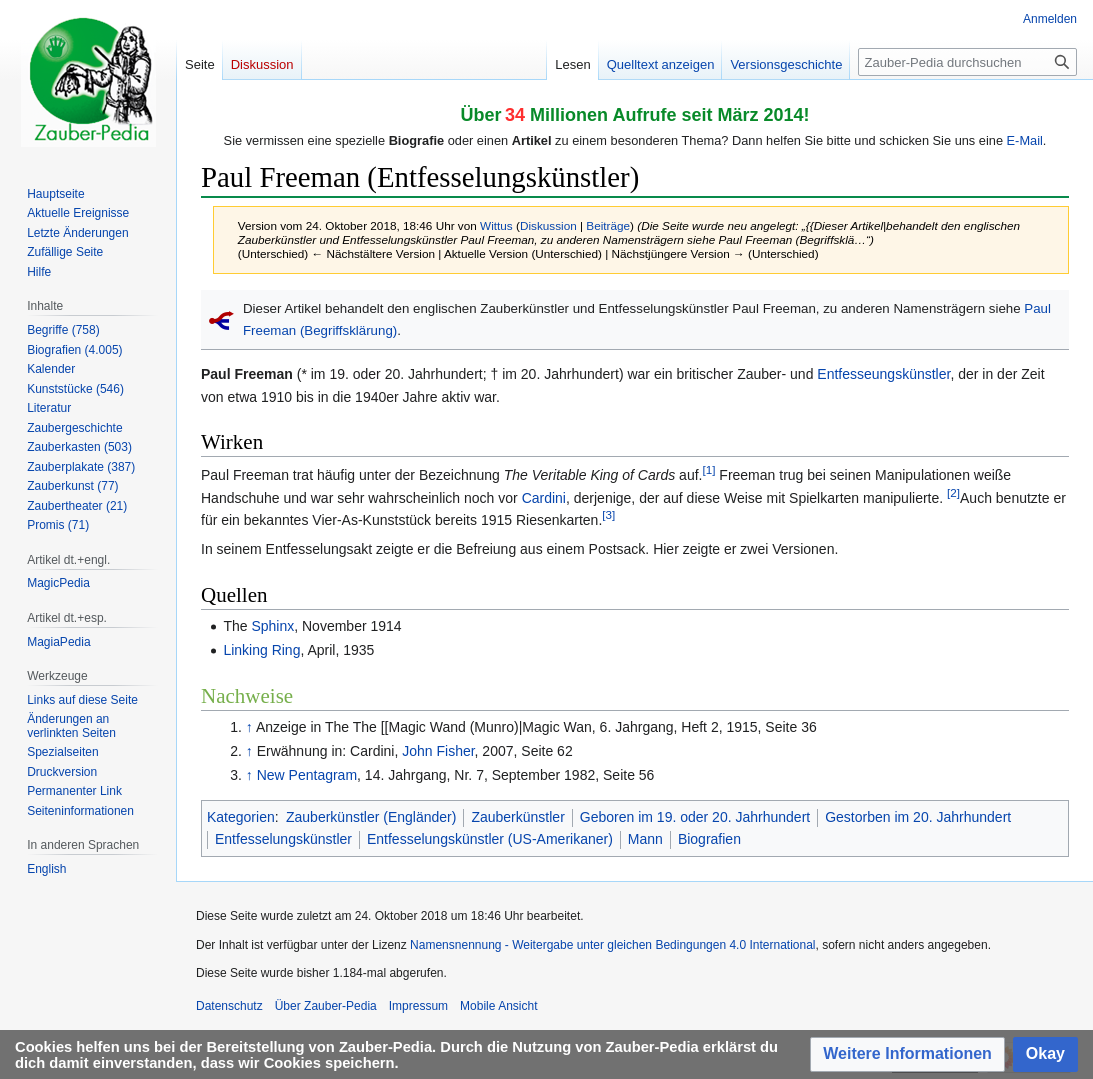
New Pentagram (307, 775)
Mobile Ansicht (498, 1006)
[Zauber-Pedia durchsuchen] (967, 62)
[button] (907, 1054)
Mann (645, 839)
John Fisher (438, 751)
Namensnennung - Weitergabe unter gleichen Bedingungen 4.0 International (612, 945)
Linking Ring (261, 650)
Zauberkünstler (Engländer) (371, 817)
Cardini (544, 498)
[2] (953, 492)
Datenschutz (229, 1006)
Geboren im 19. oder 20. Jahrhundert (695, 817)
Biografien (709, 839)
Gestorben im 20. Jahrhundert (918, 817)
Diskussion (548, 225)
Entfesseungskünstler (883, 374)
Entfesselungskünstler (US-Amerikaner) (490, 839)
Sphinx (272, 626)
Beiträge (608, 225)
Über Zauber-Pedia (326, 1006)
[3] (608, 514)
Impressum (418, 1006)
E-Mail (1025, 140)
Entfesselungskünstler (283, 839)
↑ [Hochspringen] (249, 727)
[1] (708, 470)
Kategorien (241, 817)
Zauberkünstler (517, 817)
